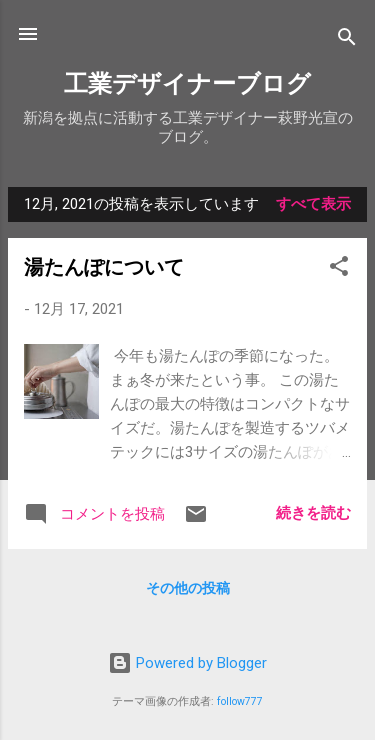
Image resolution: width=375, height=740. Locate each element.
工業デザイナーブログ (187, 83)
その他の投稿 (188, 588)
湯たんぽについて (104, 267)
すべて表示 (313, 204)
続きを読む (313, 513)
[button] (339, 269)
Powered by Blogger (187, 663)
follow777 (240, 701)
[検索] (347, 40)
